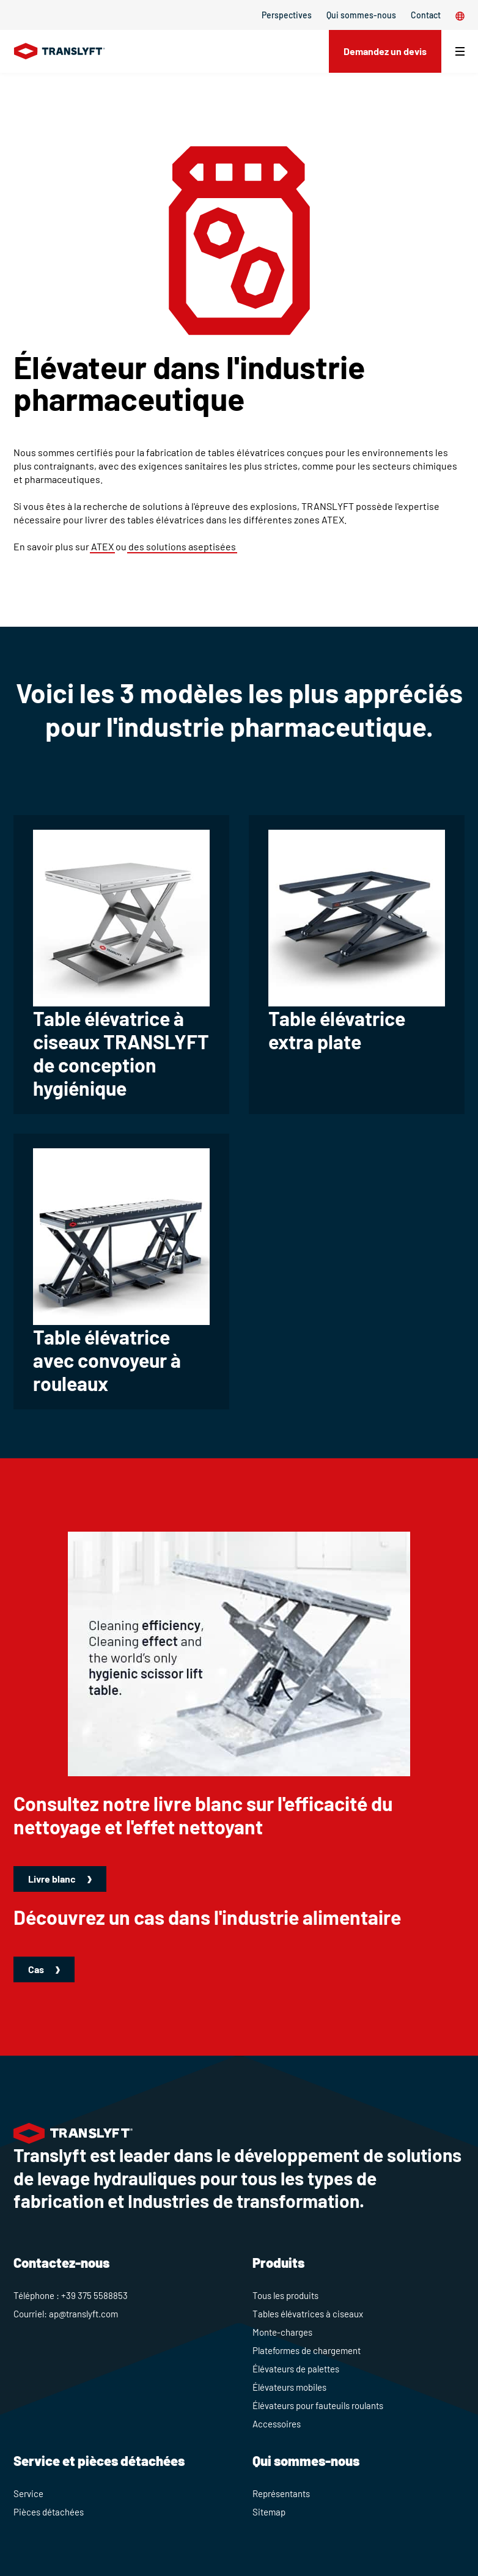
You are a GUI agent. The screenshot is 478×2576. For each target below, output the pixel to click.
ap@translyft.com (83, 2313)
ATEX (102, 546)
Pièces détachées (48, 2511)
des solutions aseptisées (182, 546)
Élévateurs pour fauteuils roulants (317, 2405)
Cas (37, 1969)
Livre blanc (53, 1878)
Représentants (281, 2493)
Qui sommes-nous (361, 15)
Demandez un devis (385, 51)
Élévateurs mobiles (289, 2387)
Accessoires (276, 2423)
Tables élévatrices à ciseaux (307, 2313)
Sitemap (268, 2511)
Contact (426, 15)
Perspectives (287, 15)
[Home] (59, 51)
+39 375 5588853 (94, 2295)
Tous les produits (285, 2295)
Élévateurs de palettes (295, 2368)
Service (28, 2493)
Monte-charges (282, 2332)
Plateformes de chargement (306, 2350)
